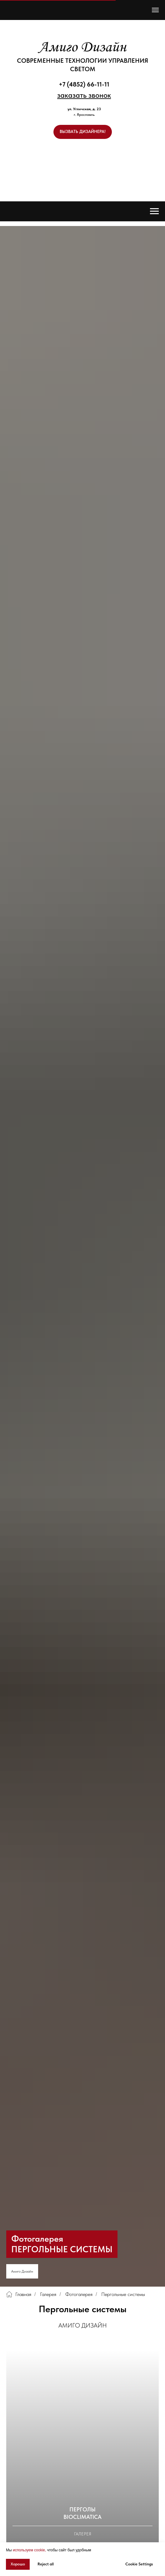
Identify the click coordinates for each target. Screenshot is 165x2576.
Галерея (48, 2294)
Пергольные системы (123, 2294)
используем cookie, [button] (29, 2550)
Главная (18, 2294)
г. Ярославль (84, 114)
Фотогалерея (78, 2294)
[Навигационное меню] (155, 10)
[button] (84, 95)
